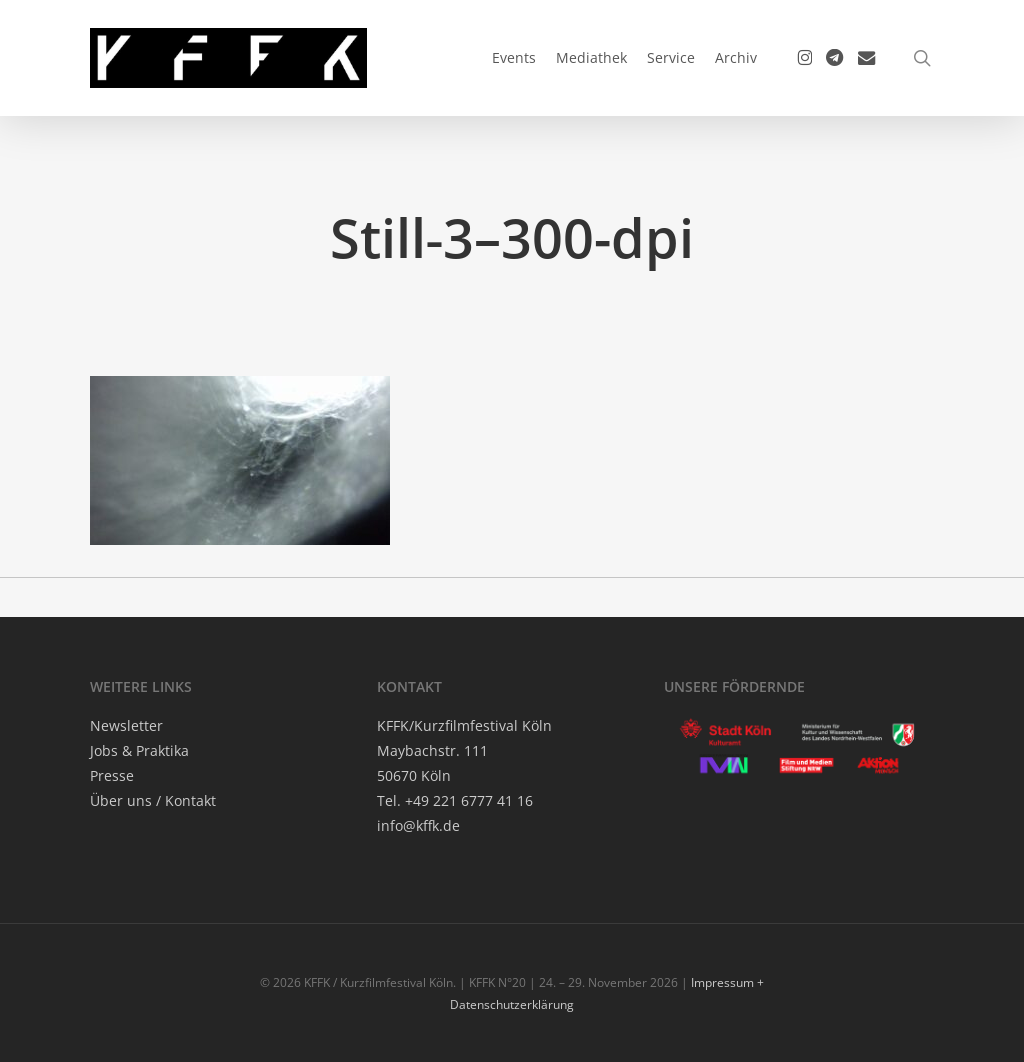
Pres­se (112, 775)
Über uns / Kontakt (153, 800)
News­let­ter (126, 725)
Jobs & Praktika (139, 750)
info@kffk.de (418, 825)
